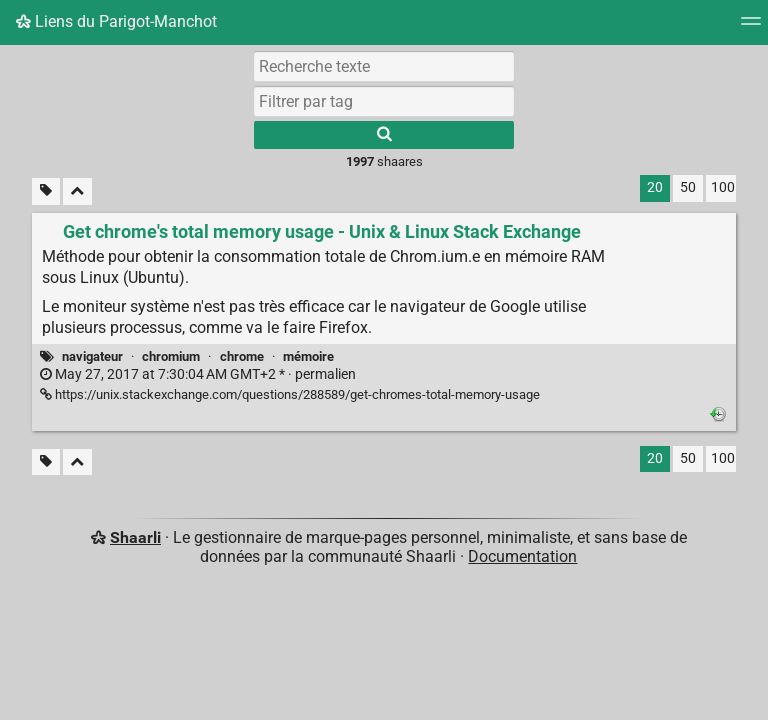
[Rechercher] (384, 135)
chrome (242, 356)
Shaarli (135, 537)
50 (688, 187)
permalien (198, 374)
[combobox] (384, 101)
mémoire (308, 356)
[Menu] (751, 27)
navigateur (92, 356)
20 (655, 187)
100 (723, 187)
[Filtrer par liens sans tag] (46, 191)
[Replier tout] (77, 191)
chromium (171, 356)
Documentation (522, 556)
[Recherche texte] (384, 66)
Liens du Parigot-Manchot (116, 21)
